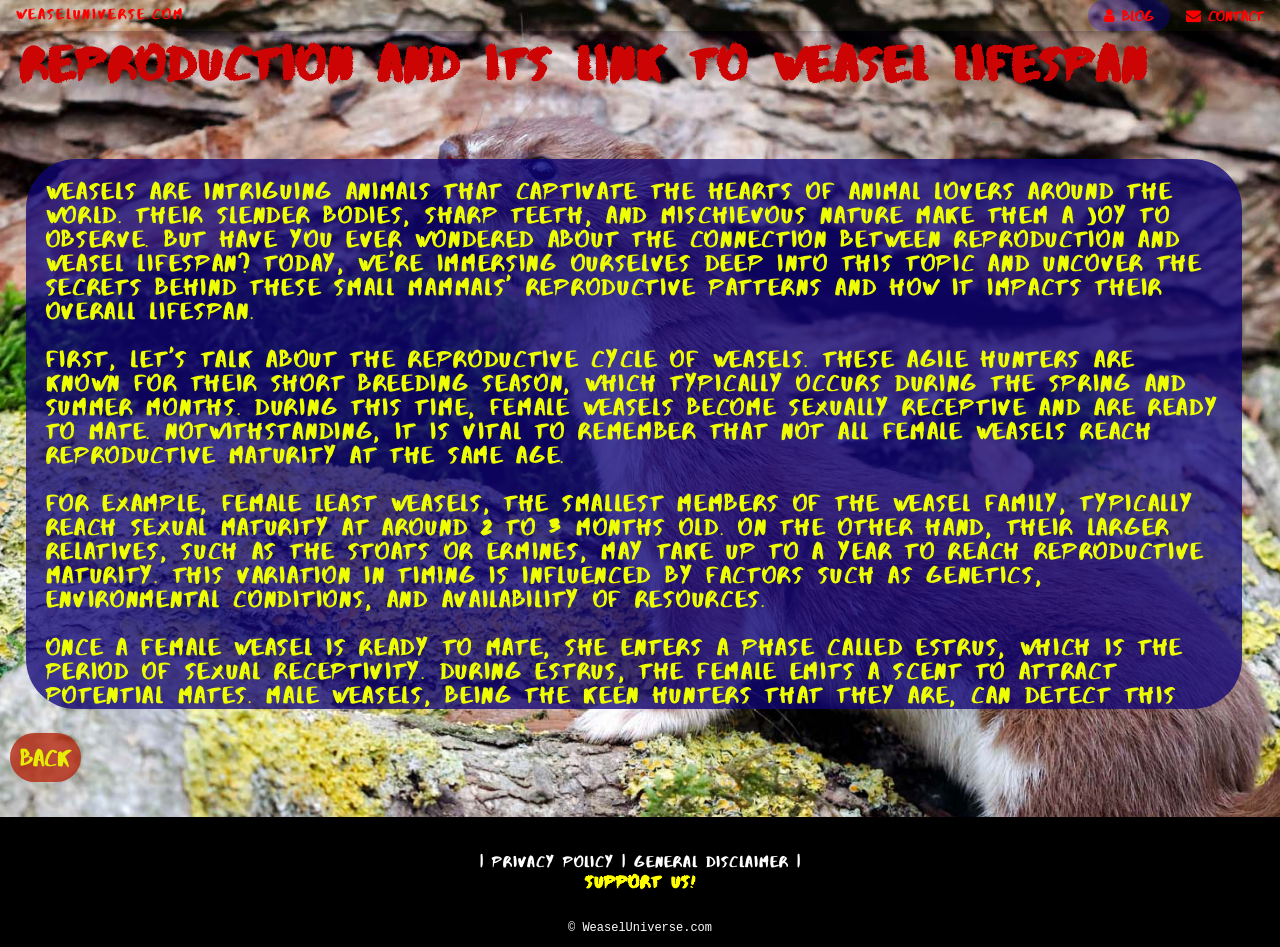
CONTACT (1225, 16)
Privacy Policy (553, 858)
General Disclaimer (711, 858)
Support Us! (640, 879)
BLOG (1129, 16)
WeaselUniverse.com (100, 14)
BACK (45, 755)
